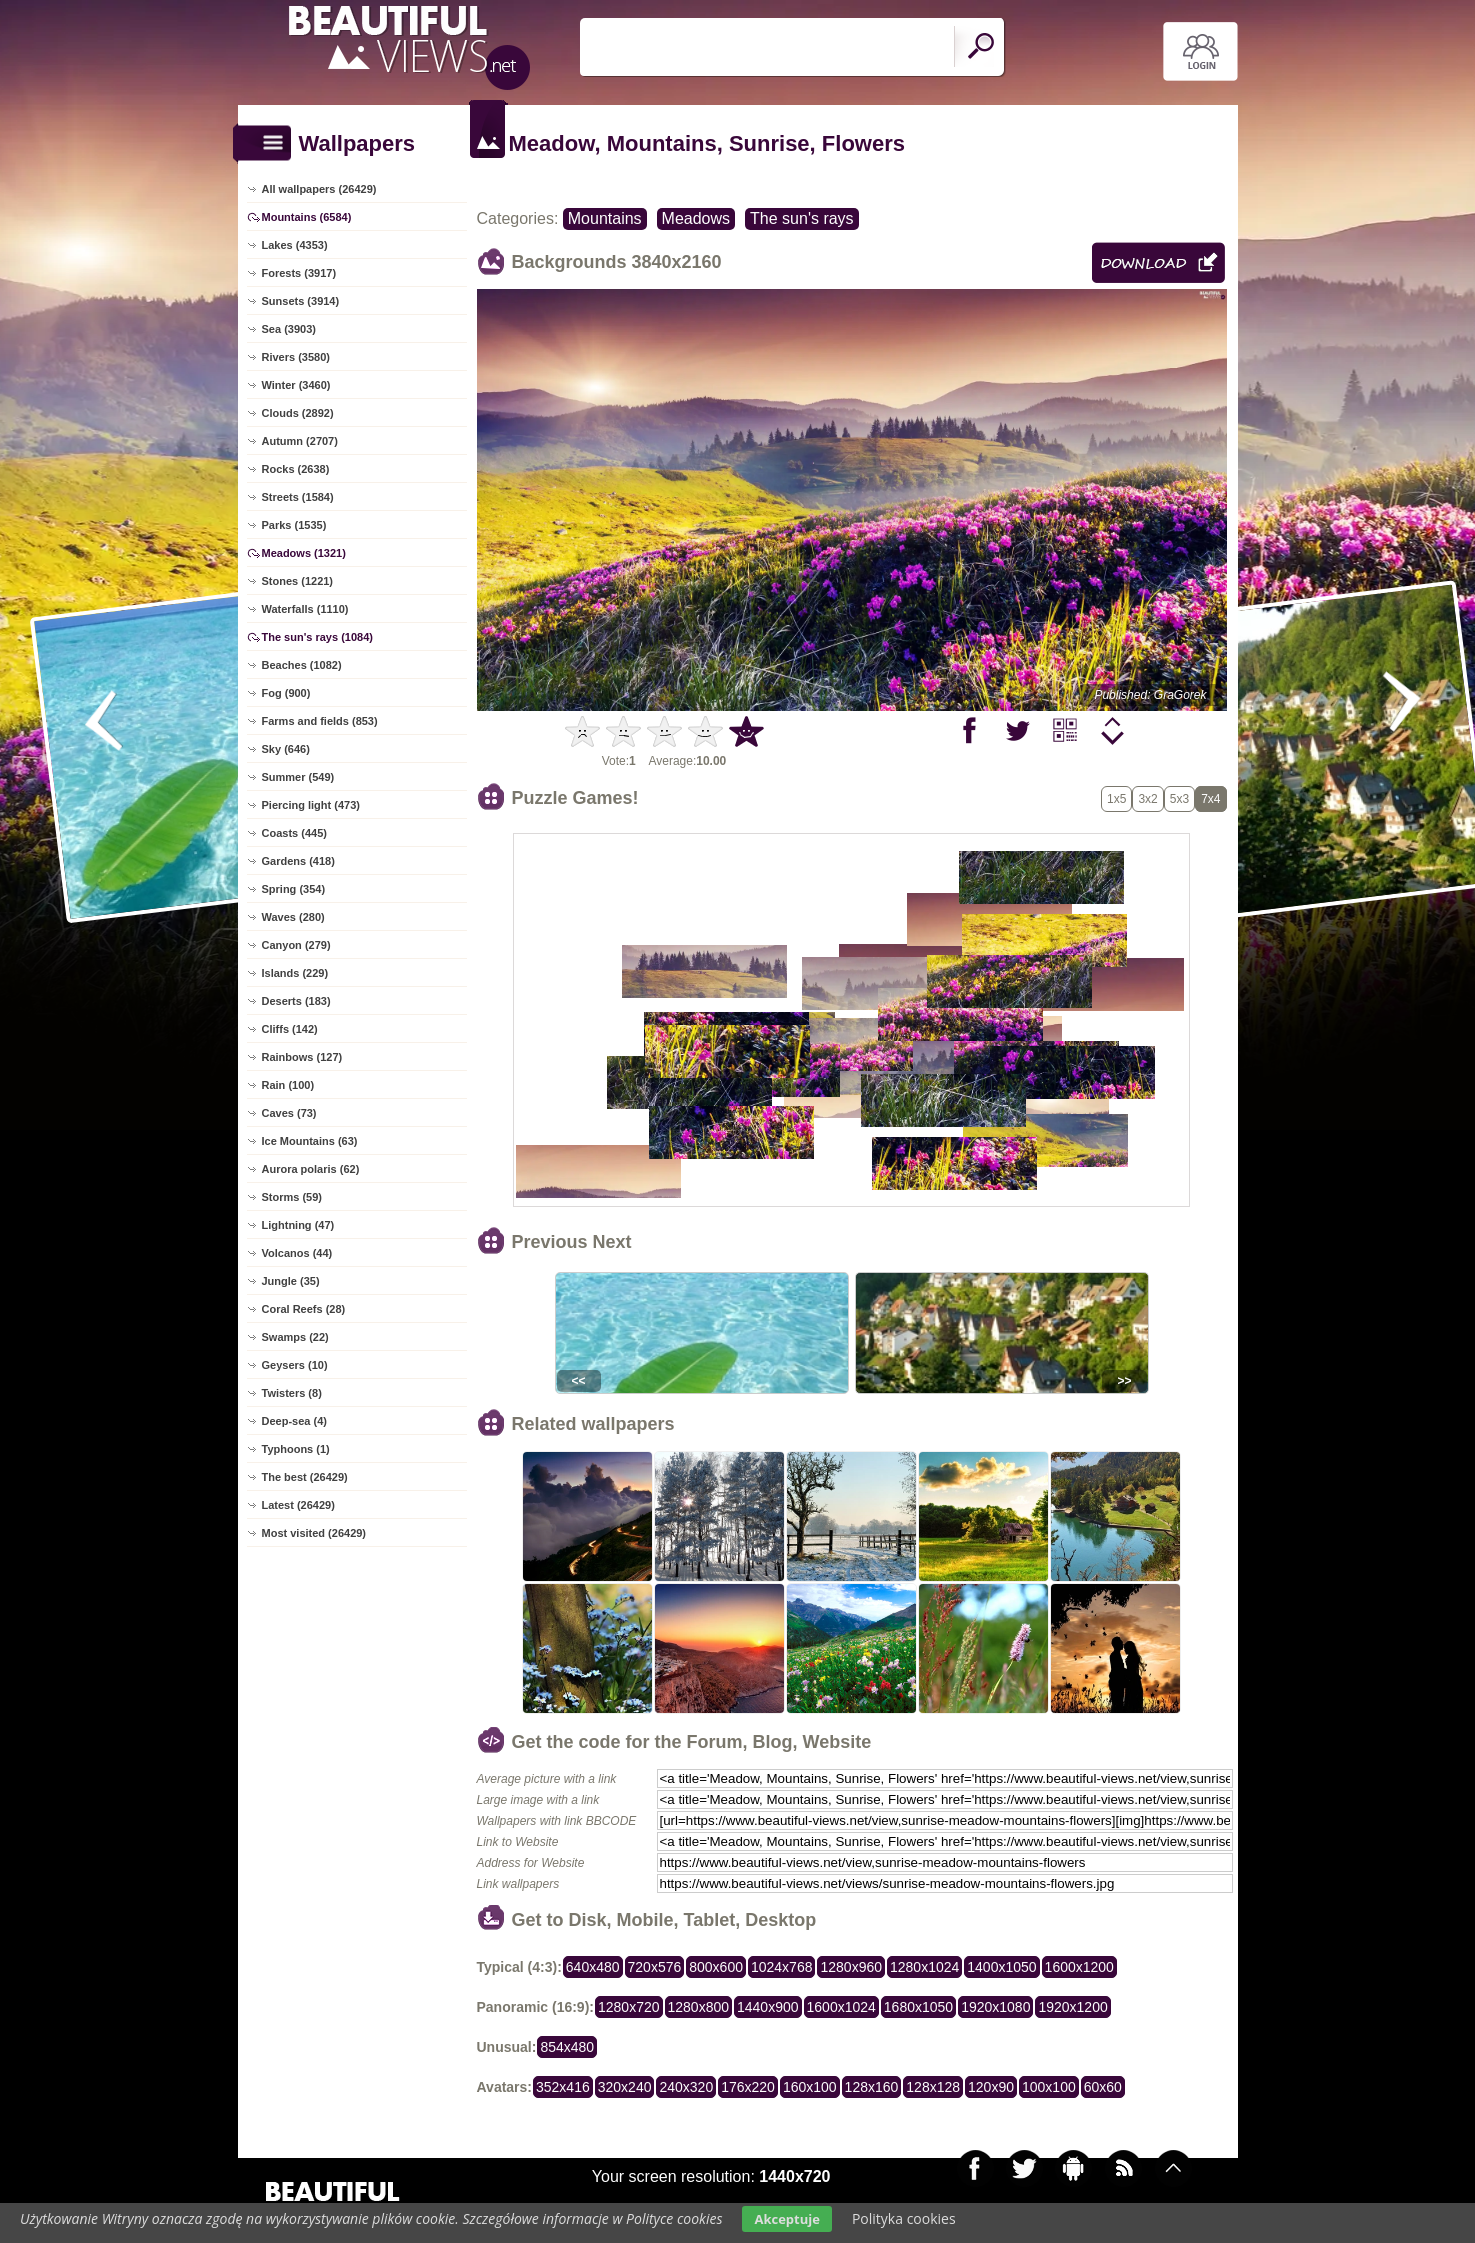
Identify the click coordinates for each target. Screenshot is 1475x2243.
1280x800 (699, 2007)
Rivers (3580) (296, 357)
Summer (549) (298, 777)
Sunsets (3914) (301, 301)
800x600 (716, 1967)
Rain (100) (288, 1085)
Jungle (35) (291, 1281)
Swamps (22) (295, 1337)
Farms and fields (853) (320, 721)
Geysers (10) (295, 1365)
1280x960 (851, 1967)
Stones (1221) (298, 581)
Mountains (605, 218)
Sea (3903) (289, 329)
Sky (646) (286, 749)
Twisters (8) (292, 1393)
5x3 (1179, 799)
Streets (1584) (298, 497)
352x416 (563, 2087)
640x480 (593, 1967)
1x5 (1116, 799)
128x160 (872, 2087)
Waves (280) (293, 917)
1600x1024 (841, 2007)
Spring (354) (294, 889)
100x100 (1049, 2087)
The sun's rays (802, 218)
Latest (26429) (298, 1505)
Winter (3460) (296, 385)
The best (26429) (305, 1477)
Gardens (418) (298, 861)
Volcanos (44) (297, 1253)
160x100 (810, 2087)
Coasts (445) (294, 833)
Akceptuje (786, 2219)
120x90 (991, 2087)
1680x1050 (918, 2007)
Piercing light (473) (311, 805)
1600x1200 (1079, 1967)
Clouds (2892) (298, 413)
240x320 (686, 2087)
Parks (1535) (294, 525)
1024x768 (782, 1967)
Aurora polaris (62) (311, 1169)
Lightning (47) (298, 1225)
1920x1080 (995, 2007)
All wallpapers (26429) (319, 189)
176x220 (748, 2087)
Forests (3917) (299, 273)
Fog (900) (286, 693)
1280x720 (629, 2007)
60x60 (1103, 2087)
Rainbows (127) (302, 1057)
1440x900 (768, 2007)
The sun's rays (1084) (317, 637)
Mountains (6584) (307, 217)
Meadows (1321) (304, 553)
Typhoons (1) (296, 1449)
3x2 (1147, 799)
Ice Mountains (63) (310, 1141)
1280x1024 (924, 1967)
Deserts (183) (296, 1001)
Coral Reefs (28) (304, 1309)
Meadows (696, 218)
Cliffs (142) (290, 1029)
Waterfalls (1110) (305, 609)
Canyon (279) (296, 945)
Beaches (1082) (302, 665)
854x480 (567, 2047)
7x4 (1210, 799)
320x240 (625, 2087)
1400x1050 (1001, 1967)
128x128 (933, 2087)
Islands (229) (295, 973)
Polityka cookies (904, 2218)
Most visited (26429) (314, 1533)
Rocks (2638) (296, 469)
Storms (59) (292, 1197)
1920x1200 (1072, 2007)
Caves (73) (289, 1113)
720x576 (655, 1967)
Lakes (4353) (295, 245)
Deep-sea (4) (294, 1421)
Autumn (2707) (300, 441)
